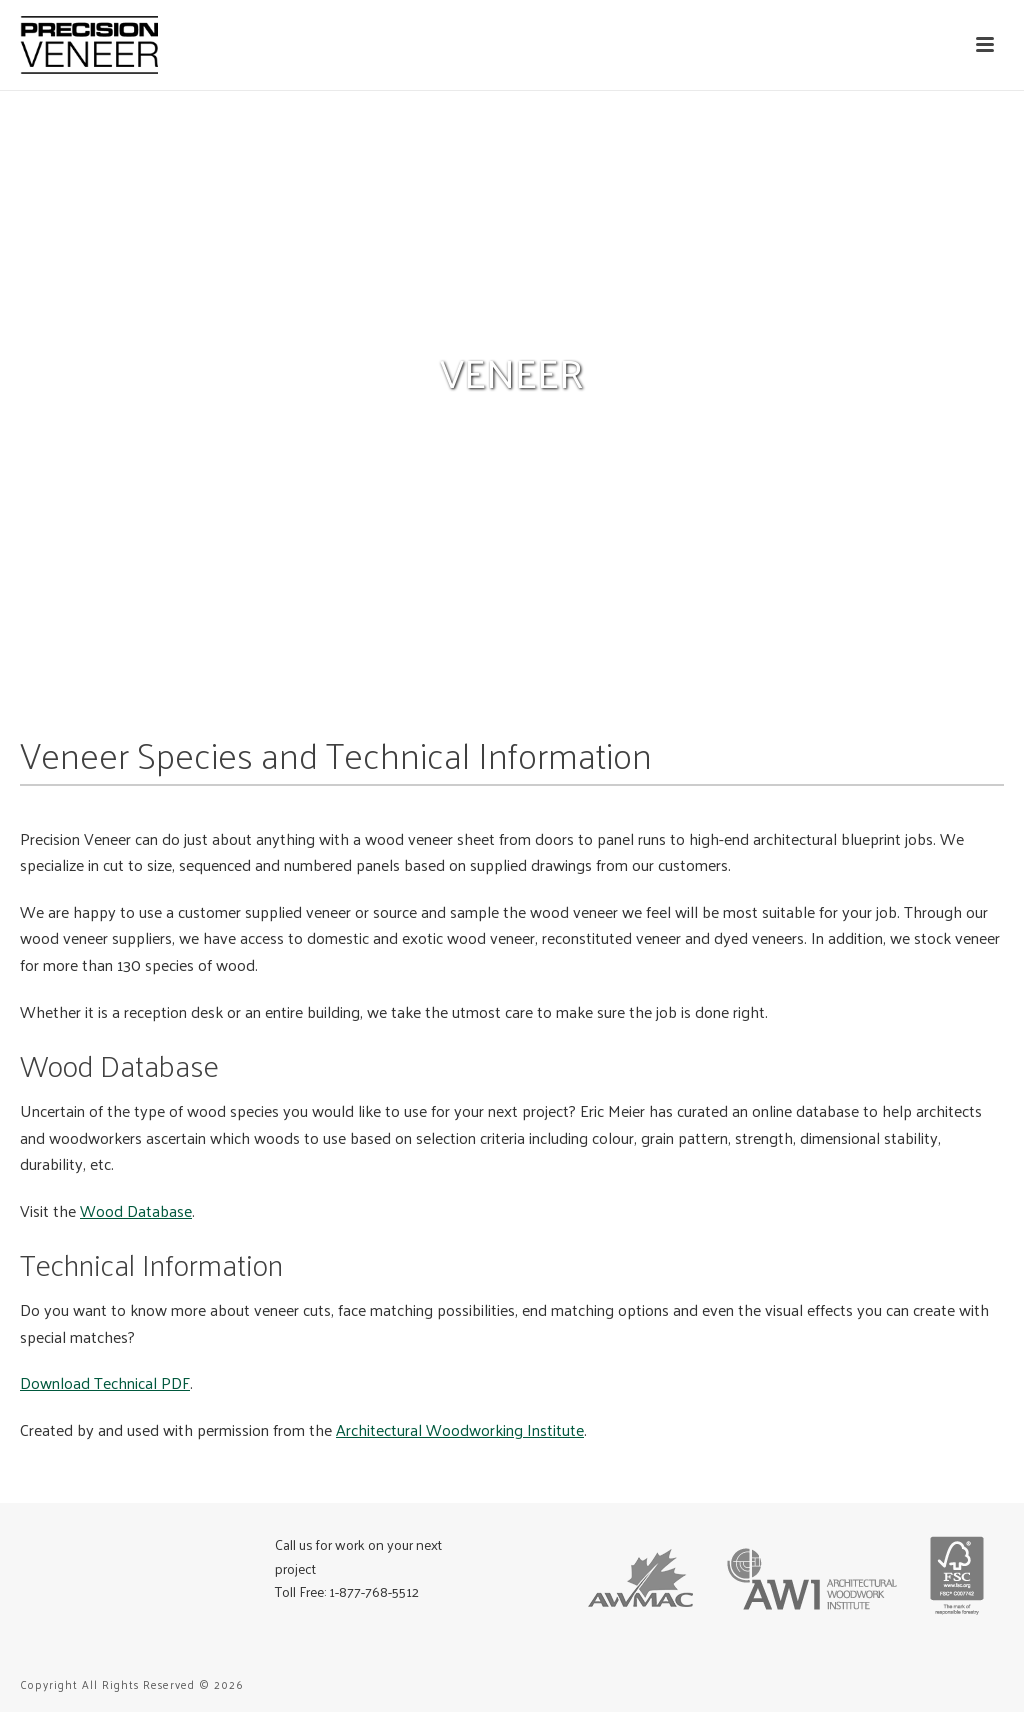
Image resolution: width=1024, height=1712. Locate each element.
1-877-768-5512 (374, 1591)
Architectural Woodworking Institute (460, 1429)
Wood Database (136, 1210)
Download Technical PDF (105, 1382)
